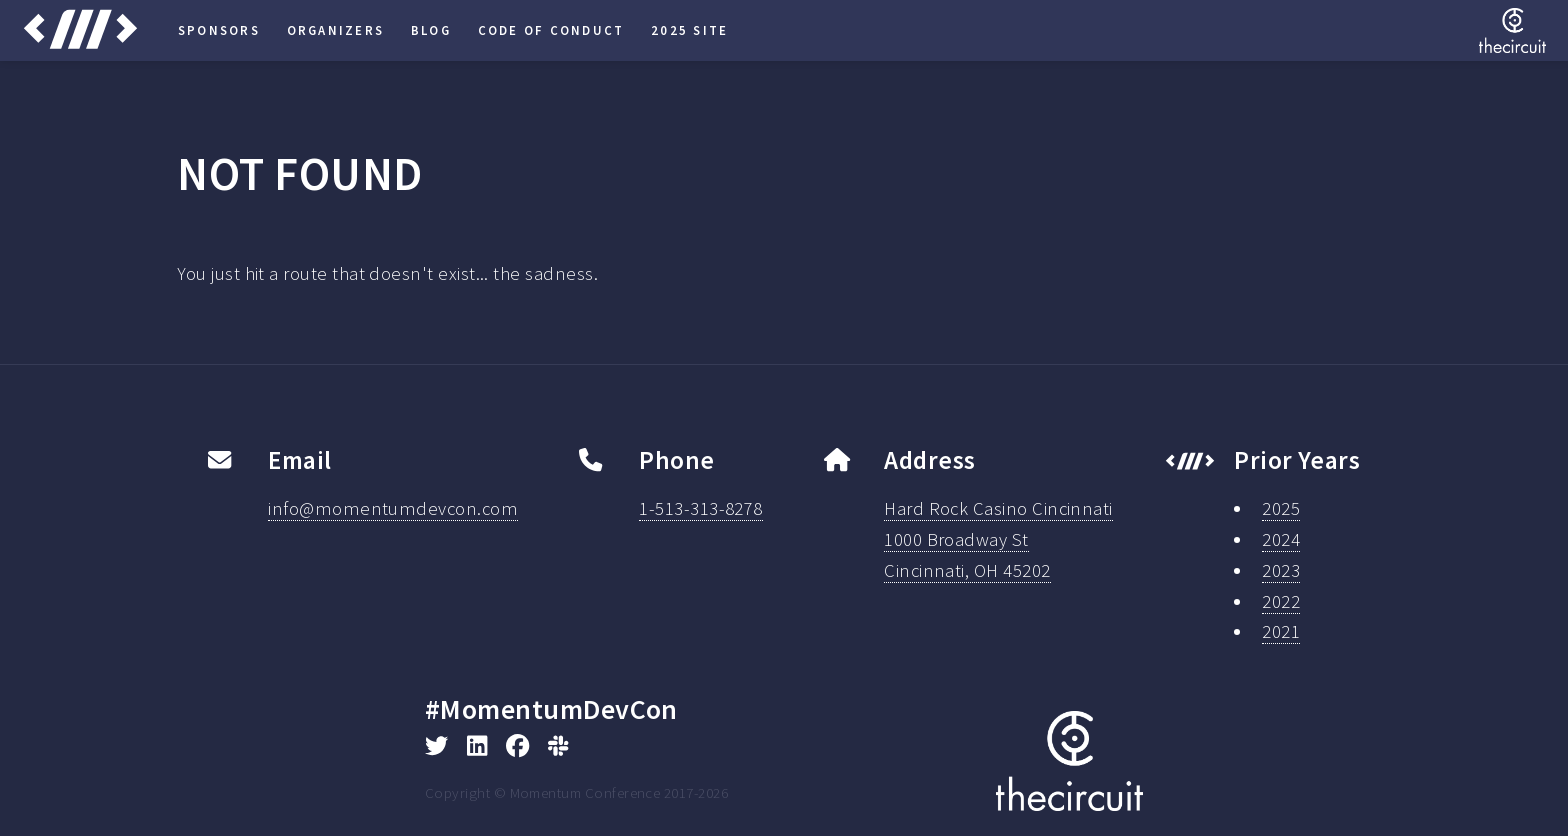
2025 (1281, 508)
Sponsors (219, 30)
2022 (1281, 601)
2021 (1281, 631)
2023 (1281, 570)
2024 (1281, 539)
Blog (431, 30)
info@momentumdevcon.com (393, 508)
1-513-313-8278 (701, 508)
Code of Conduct (551, 30)
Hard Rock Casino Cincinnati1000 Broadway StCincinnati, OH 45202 (998, 539)
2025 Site (689, 30)
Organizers (335, 30)
